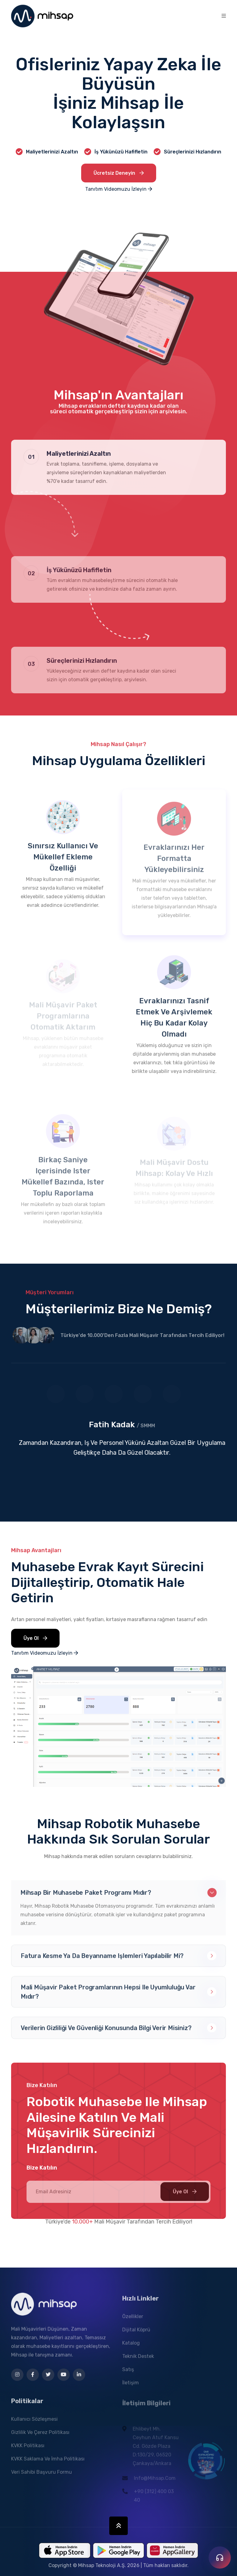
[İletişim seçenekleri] (220, 2557)
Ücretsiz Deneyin (119, 173)
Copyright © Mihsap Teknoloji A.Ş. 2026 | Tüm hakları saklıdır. (118, 2565)
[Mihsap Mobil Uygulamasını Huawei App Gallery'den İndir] (172, 2550)
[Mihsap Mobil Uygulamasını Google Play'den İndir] (118, 2550)
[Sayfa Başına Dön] (118, 2526)
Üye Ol (35, 1640)
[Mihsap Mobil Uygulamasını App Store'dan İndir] (64, 2550)
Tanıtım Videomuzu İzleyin (118, 189)
